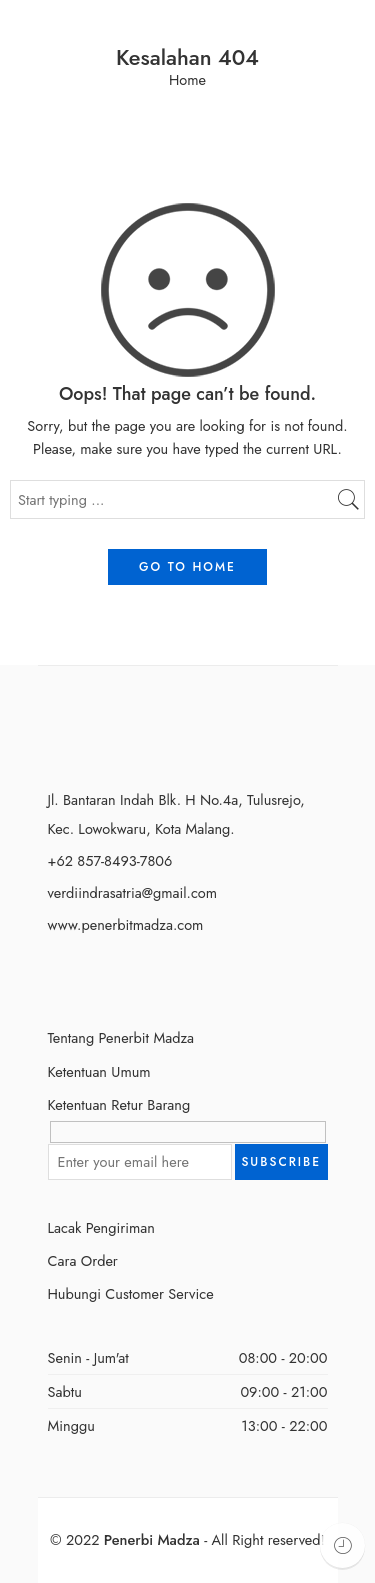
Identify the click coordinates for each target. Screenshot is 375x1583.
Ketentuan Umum (99, 1071)
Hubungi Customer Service (131, 1293)
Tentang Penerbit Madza (121, 1037)
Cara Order (83, 1260)
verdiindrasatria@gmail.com (133, 892)
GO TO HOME (187, 567)
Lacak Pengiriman (101, 1227)
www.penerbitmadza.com (126, 924)
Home (187, 80)
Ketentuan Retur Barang (119, 1104)
